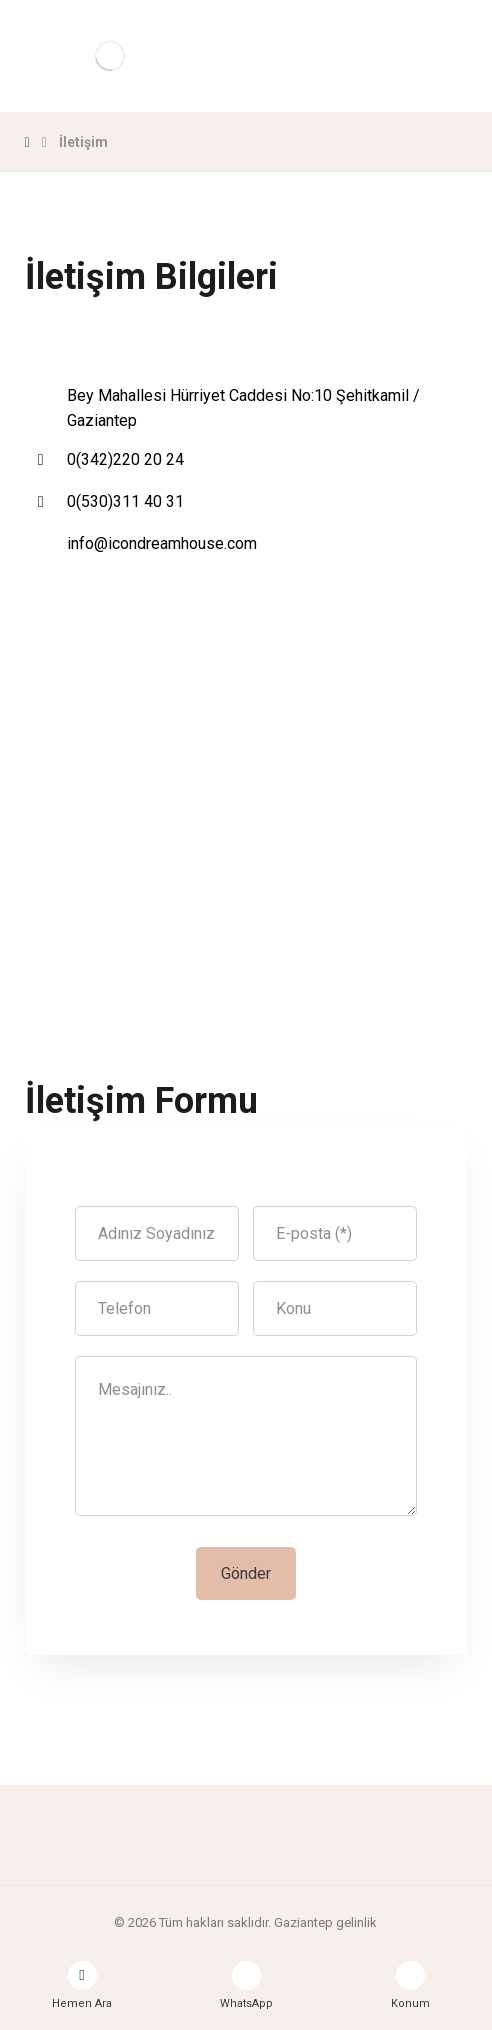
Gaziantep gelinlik (325, 1922)
